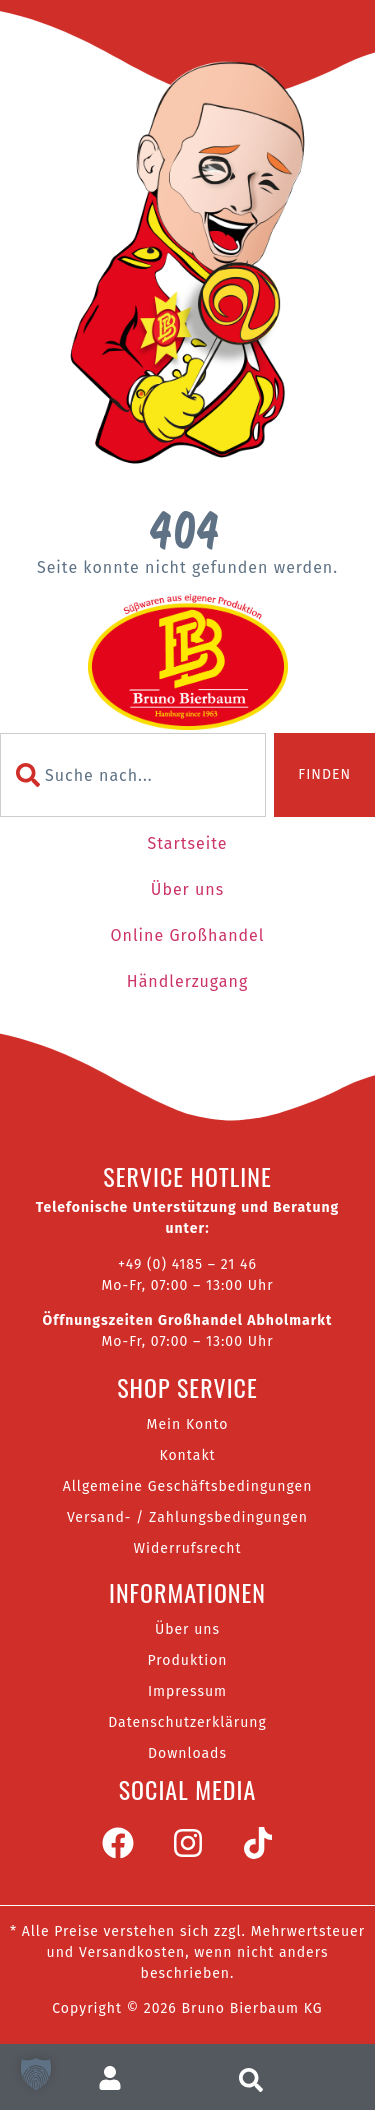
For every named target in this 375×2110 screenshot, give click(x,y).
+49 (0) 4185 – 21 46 (187, 1264)
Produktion (187, 1660)
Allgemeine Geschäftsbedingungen (188, 1486)
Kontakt (187, 1455)
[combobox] (133, 775)
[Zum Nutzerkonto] (119, 2078)
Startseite (187, 843)
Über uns (187, 889)
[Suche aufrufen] (256, 2078)
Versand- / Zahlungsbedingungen (187, 1517)
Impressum (187, 1691)
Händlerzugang (187, 981)
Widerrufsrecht (187, 1548)
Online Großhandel (187, 935)
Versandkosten (132, 1952)
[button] (36, 2074)
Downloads (187, 1753)
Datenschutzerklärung (187, 1722)
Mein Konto (188, 1424)
